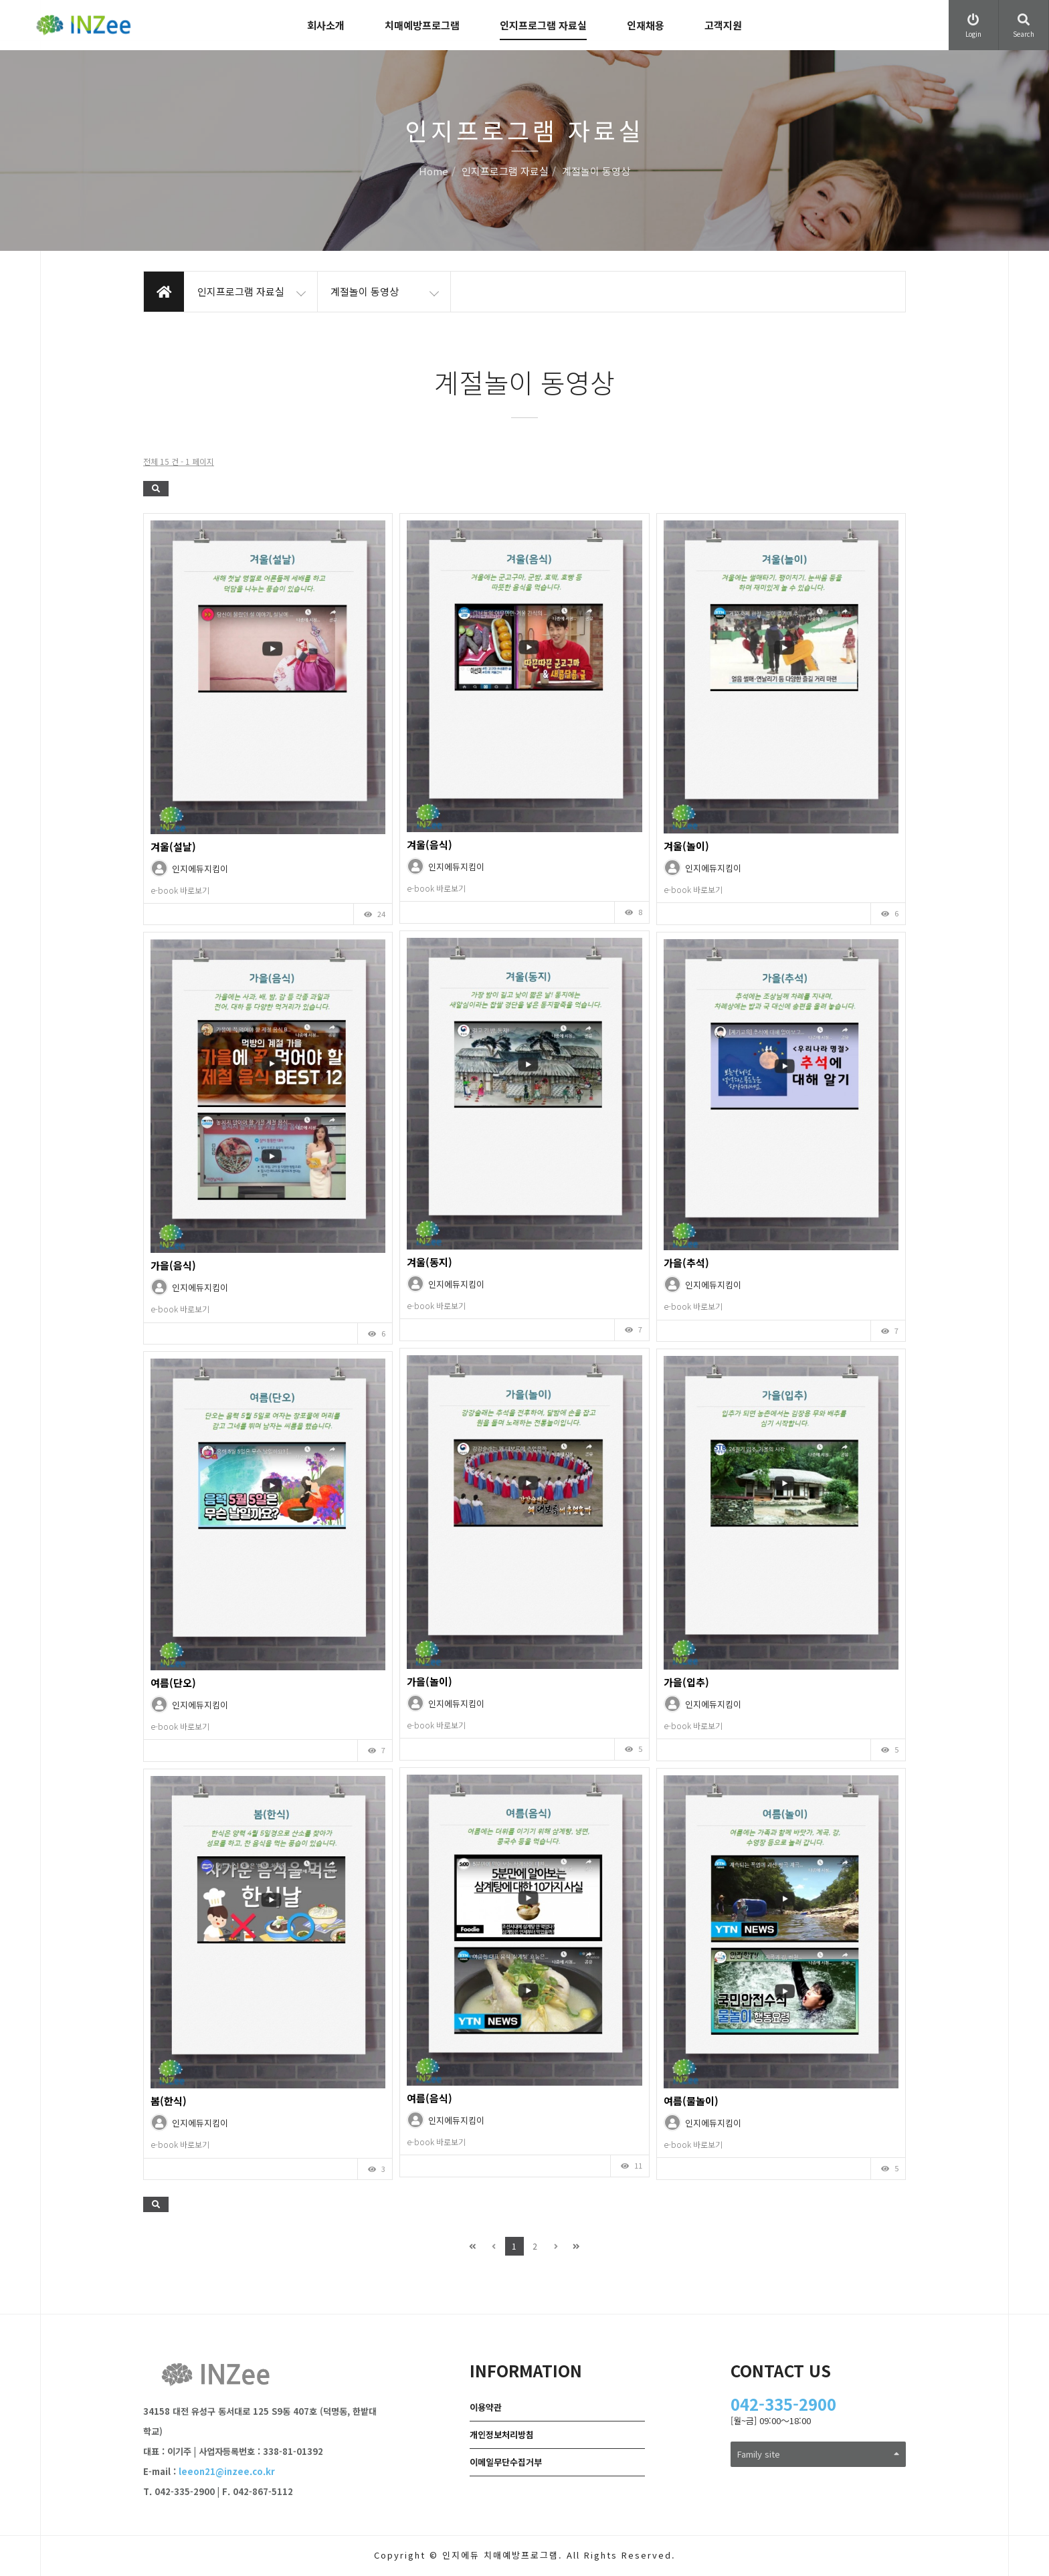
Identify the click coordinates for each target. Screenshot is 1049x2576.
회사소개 (326, 25)
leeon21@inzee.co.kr (227, 2471)
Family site (818, 2454)
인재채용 (645, 25)
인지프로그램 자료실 (543, 25)
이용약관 (486, 2407)
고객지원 (723, 25)
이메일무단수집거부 (506, 2462)
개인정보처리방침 (502, 2434)
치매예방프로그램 (422, 25)
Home (433, 172)
